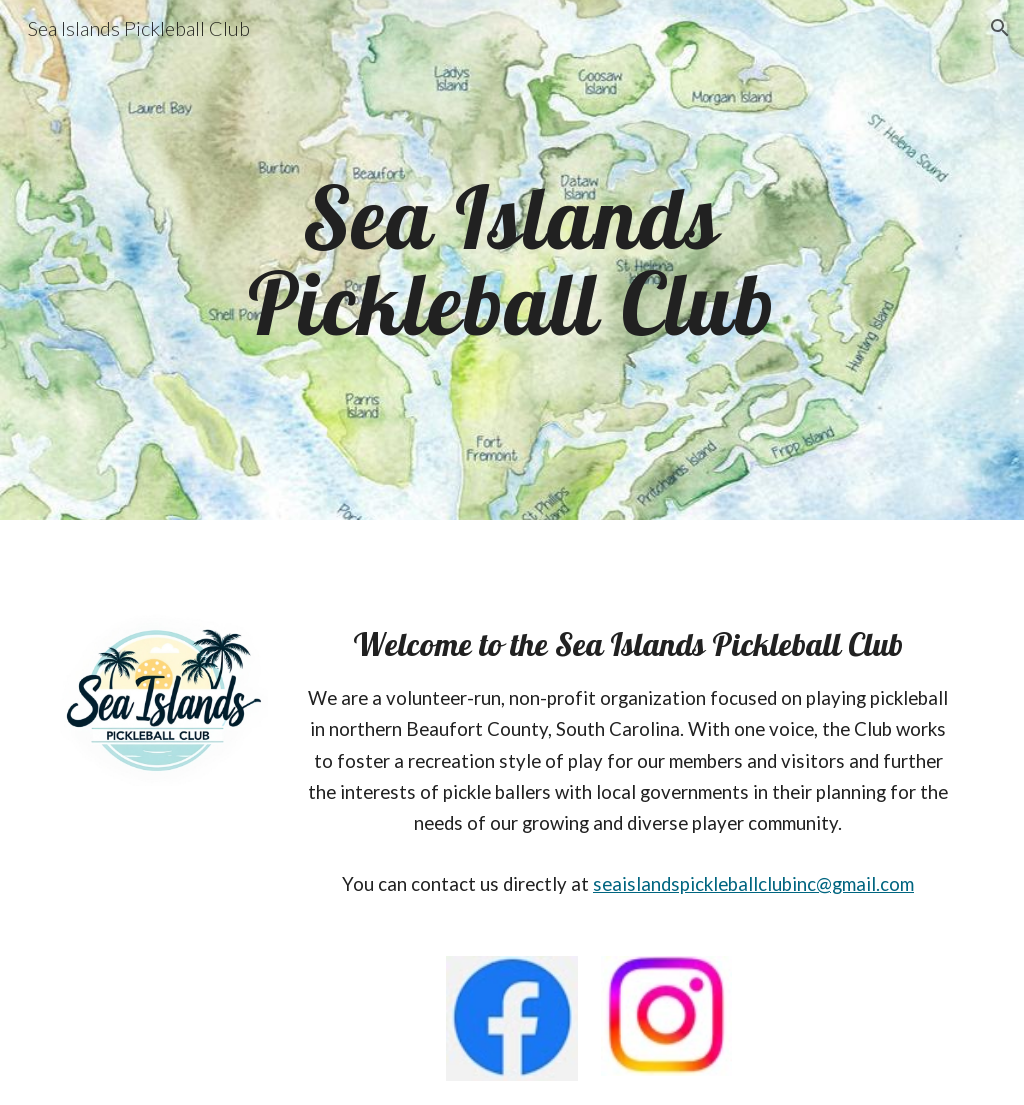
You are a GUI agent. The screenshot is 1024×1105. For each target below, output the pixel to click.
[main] (511, 260)
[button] (1000, 28)
